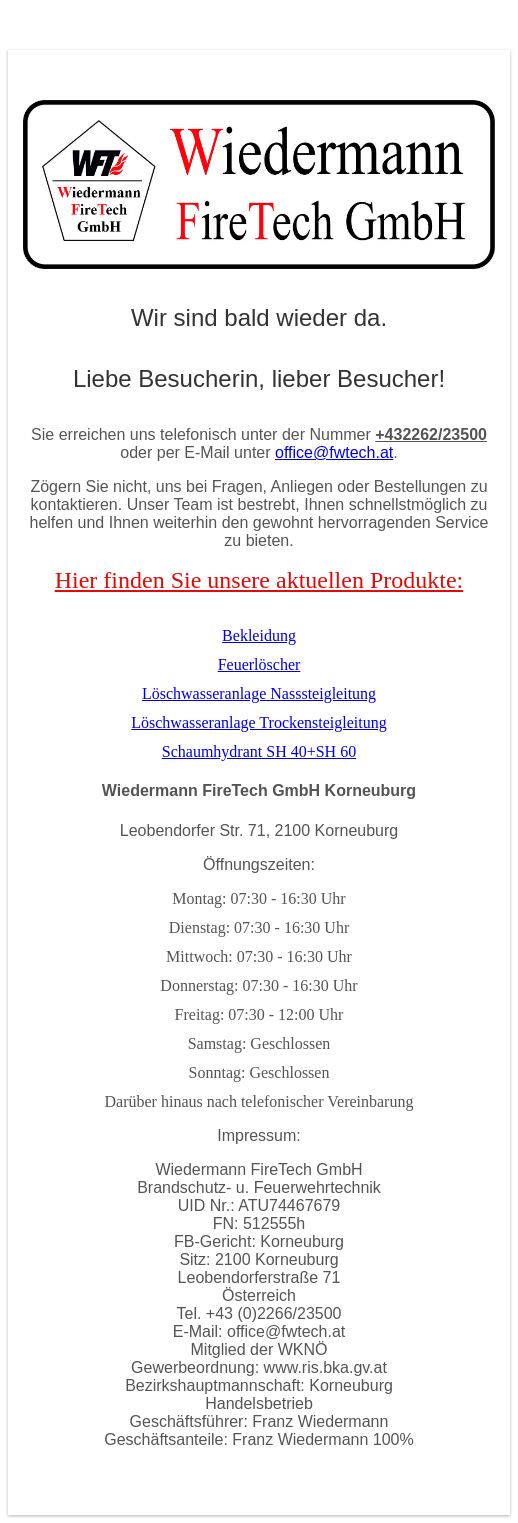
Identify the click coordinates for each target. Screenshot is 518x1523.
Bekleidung (259, 635)
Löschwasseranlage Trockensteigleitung (259, 722)
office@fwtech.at (334, 452)
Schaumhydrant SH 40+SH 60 (259, 751)
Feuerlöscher (259, 664)
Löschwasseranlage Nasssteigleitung (259, 693)
